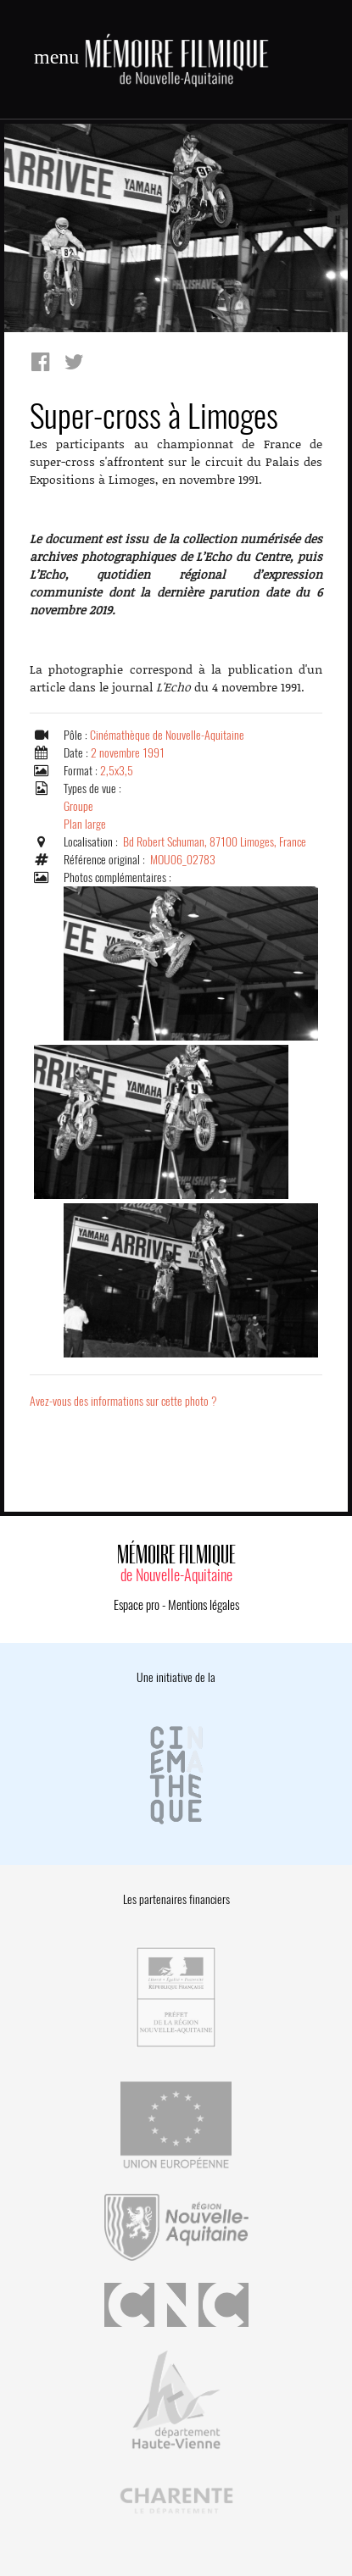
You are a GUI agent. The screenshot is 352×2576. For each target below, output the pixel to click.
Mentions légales (203, 1604)
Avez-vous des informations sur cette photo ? (123, 1401)
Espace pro (136, 1604)
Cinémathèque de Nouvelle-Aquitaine (167, 735)
